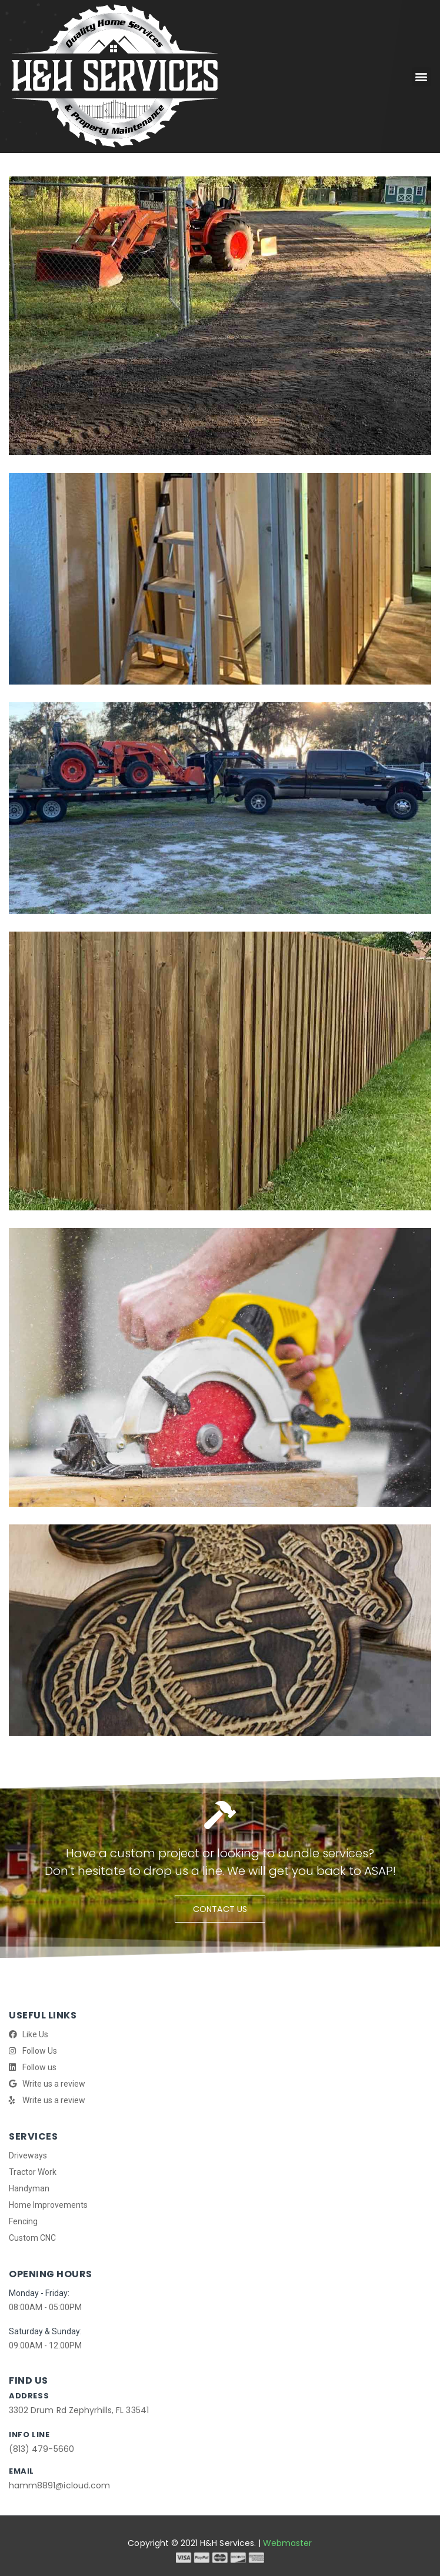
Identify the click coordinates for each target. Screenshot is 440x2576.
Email (21, 2471)
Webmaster (287, 2543)
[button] (421, 76)
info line (29, 2434)
